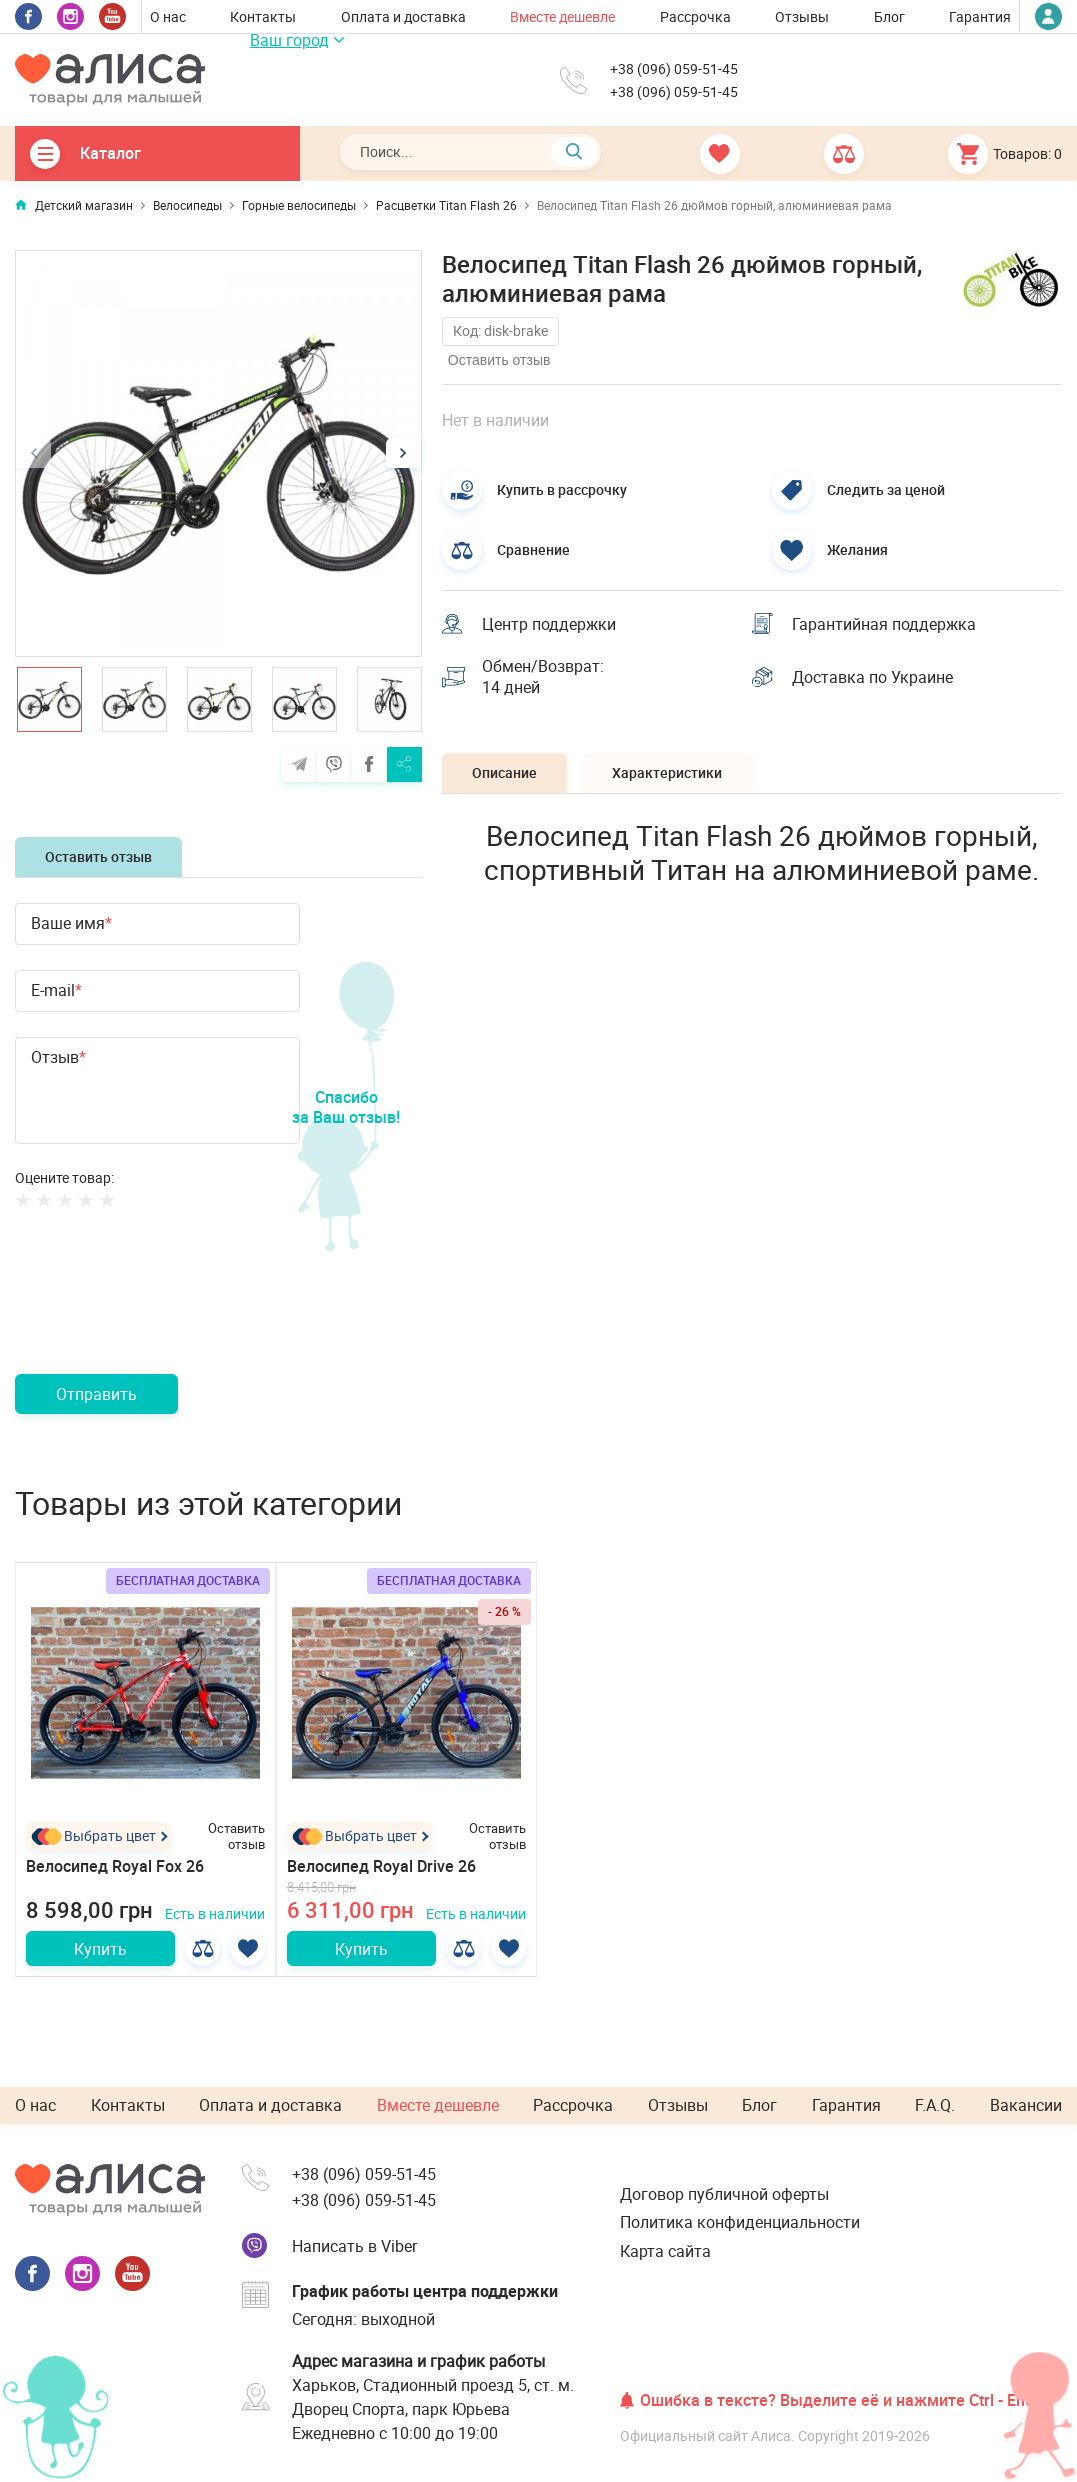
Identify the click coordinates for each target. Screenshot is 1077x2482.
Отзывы (802, 16)
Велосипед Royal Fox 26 (115, 1866)
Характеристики (667, 772)
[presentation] (167, 1315)
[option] (218, 453)
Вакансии (1026, 2105)
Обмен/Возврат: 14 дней (543, 677)
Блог (889, 16)
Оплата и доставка (403, 16)
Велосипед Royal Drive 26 (381, 1866)
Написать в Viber (354, 2246)
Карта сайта (665, 2251)
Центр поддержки (549, 624)
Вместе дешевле (562, 16)
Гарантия (980, 16)
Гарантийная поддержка (884, 624)
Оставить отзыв (98, 856)
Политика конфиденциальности (740, 2222)
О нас (168, 16)
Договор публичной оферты (724, 2194)
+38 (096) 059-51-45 (674, 69)
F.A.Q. (935, 2105)
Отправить (96, 1394)
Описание (504, 772)
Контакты (263, 16)
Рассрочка (695, 16)
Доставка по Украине (872, 677)
